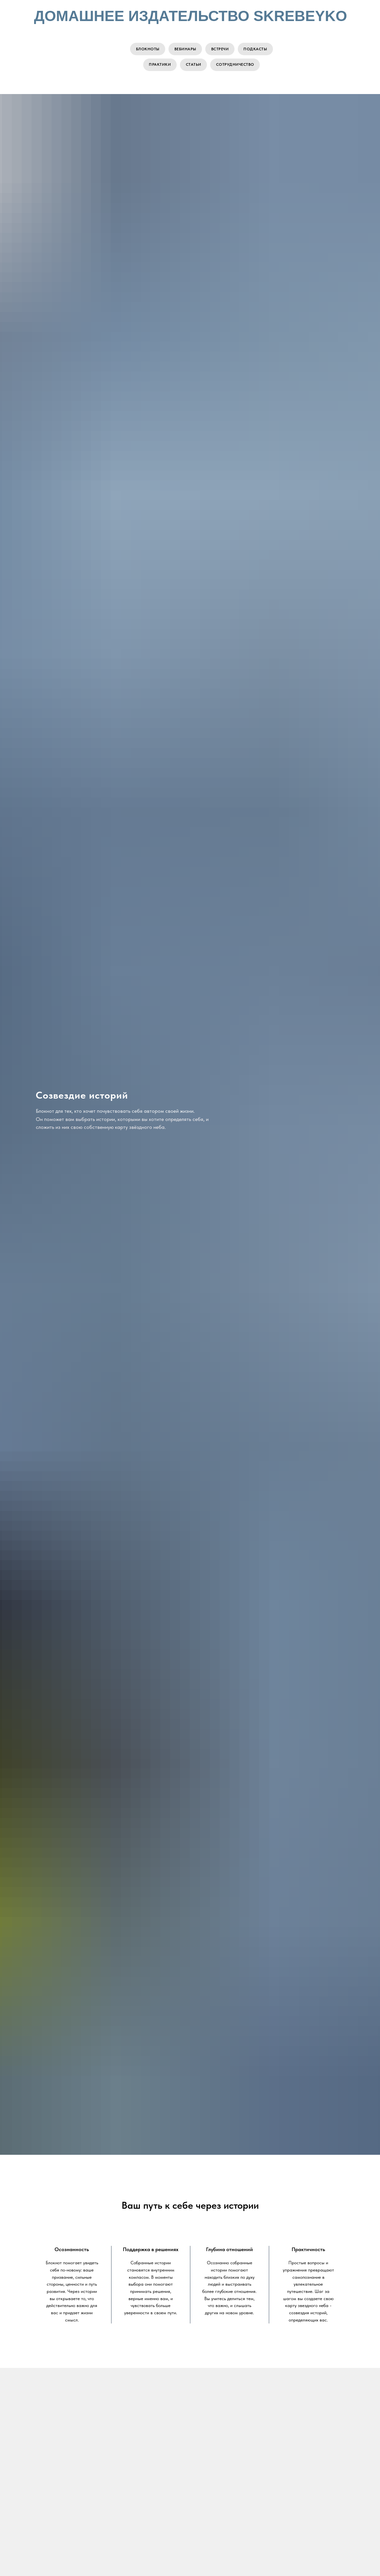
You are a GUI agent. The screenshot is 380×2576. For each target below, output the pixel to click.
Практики (159, 66)
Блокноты (146, 49)
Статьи (193, 66)
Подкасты (257, 49)
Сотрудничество (236, 66)
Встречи (220, 49)
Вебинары (185, 49)
